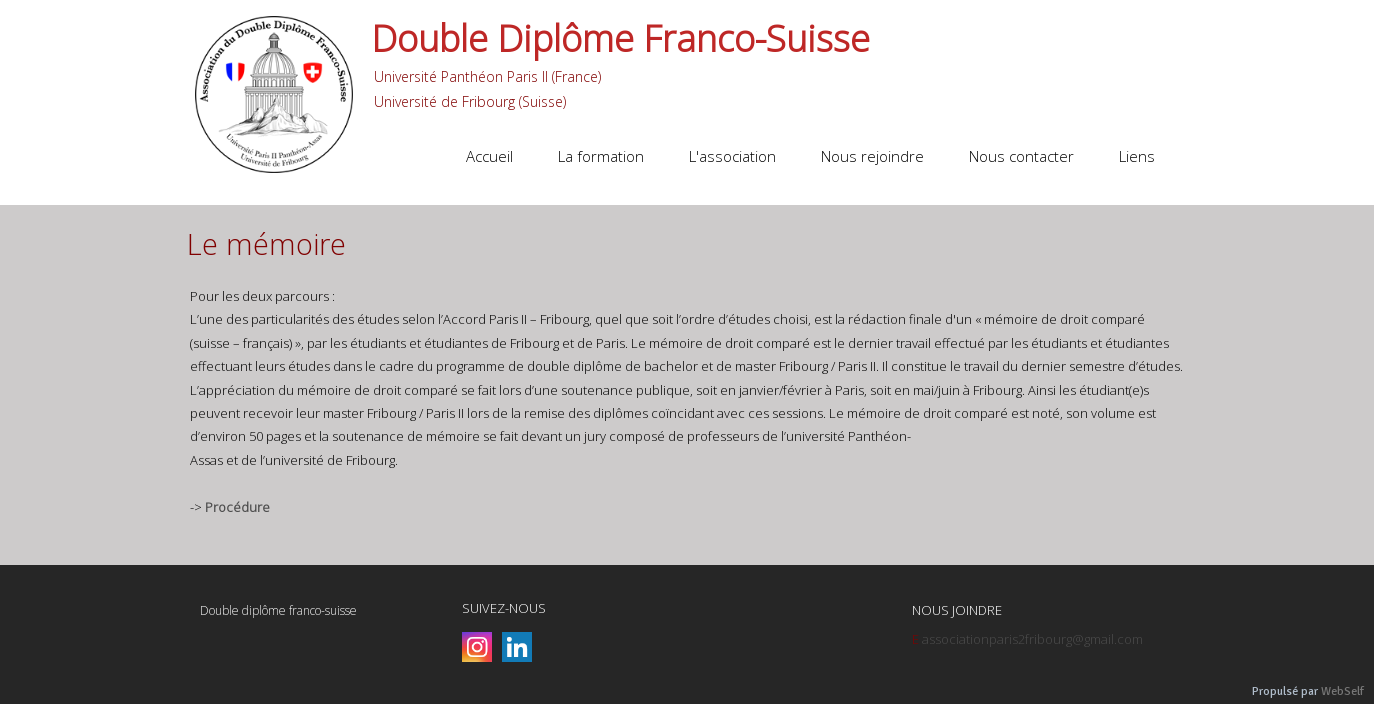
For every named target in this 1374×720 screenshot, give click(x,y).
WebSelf (1342, 691)
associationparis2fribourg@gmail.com (1032, 639)
